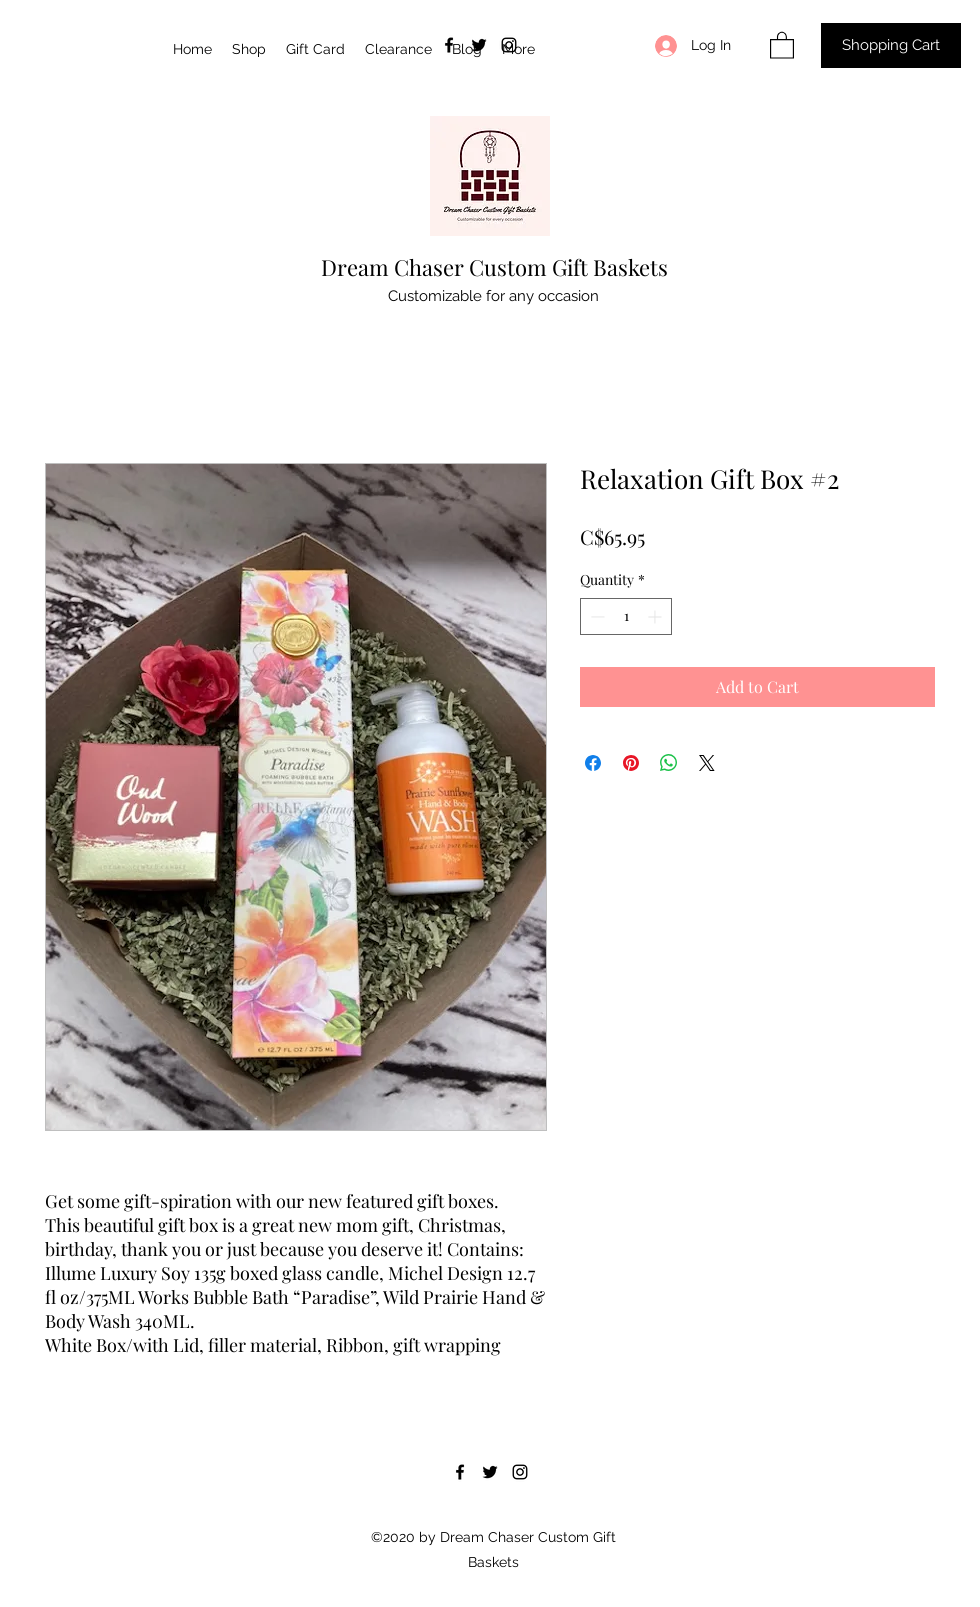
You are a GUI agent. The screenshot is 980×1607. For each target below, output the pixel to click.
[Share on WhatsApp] (669, 763)
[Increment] (656, 616)
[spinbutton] (626, 616)
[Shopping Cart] (891, 45)
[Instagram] (509, 45)
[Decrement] (595, 616)
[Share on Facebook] (593, 763)
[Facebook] (449, 45)
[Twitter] (479, 45)
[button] (782, 44)
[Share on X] (707, 763)
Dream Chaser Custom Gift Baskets (494, 267)
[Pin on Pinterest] (631, 763)
